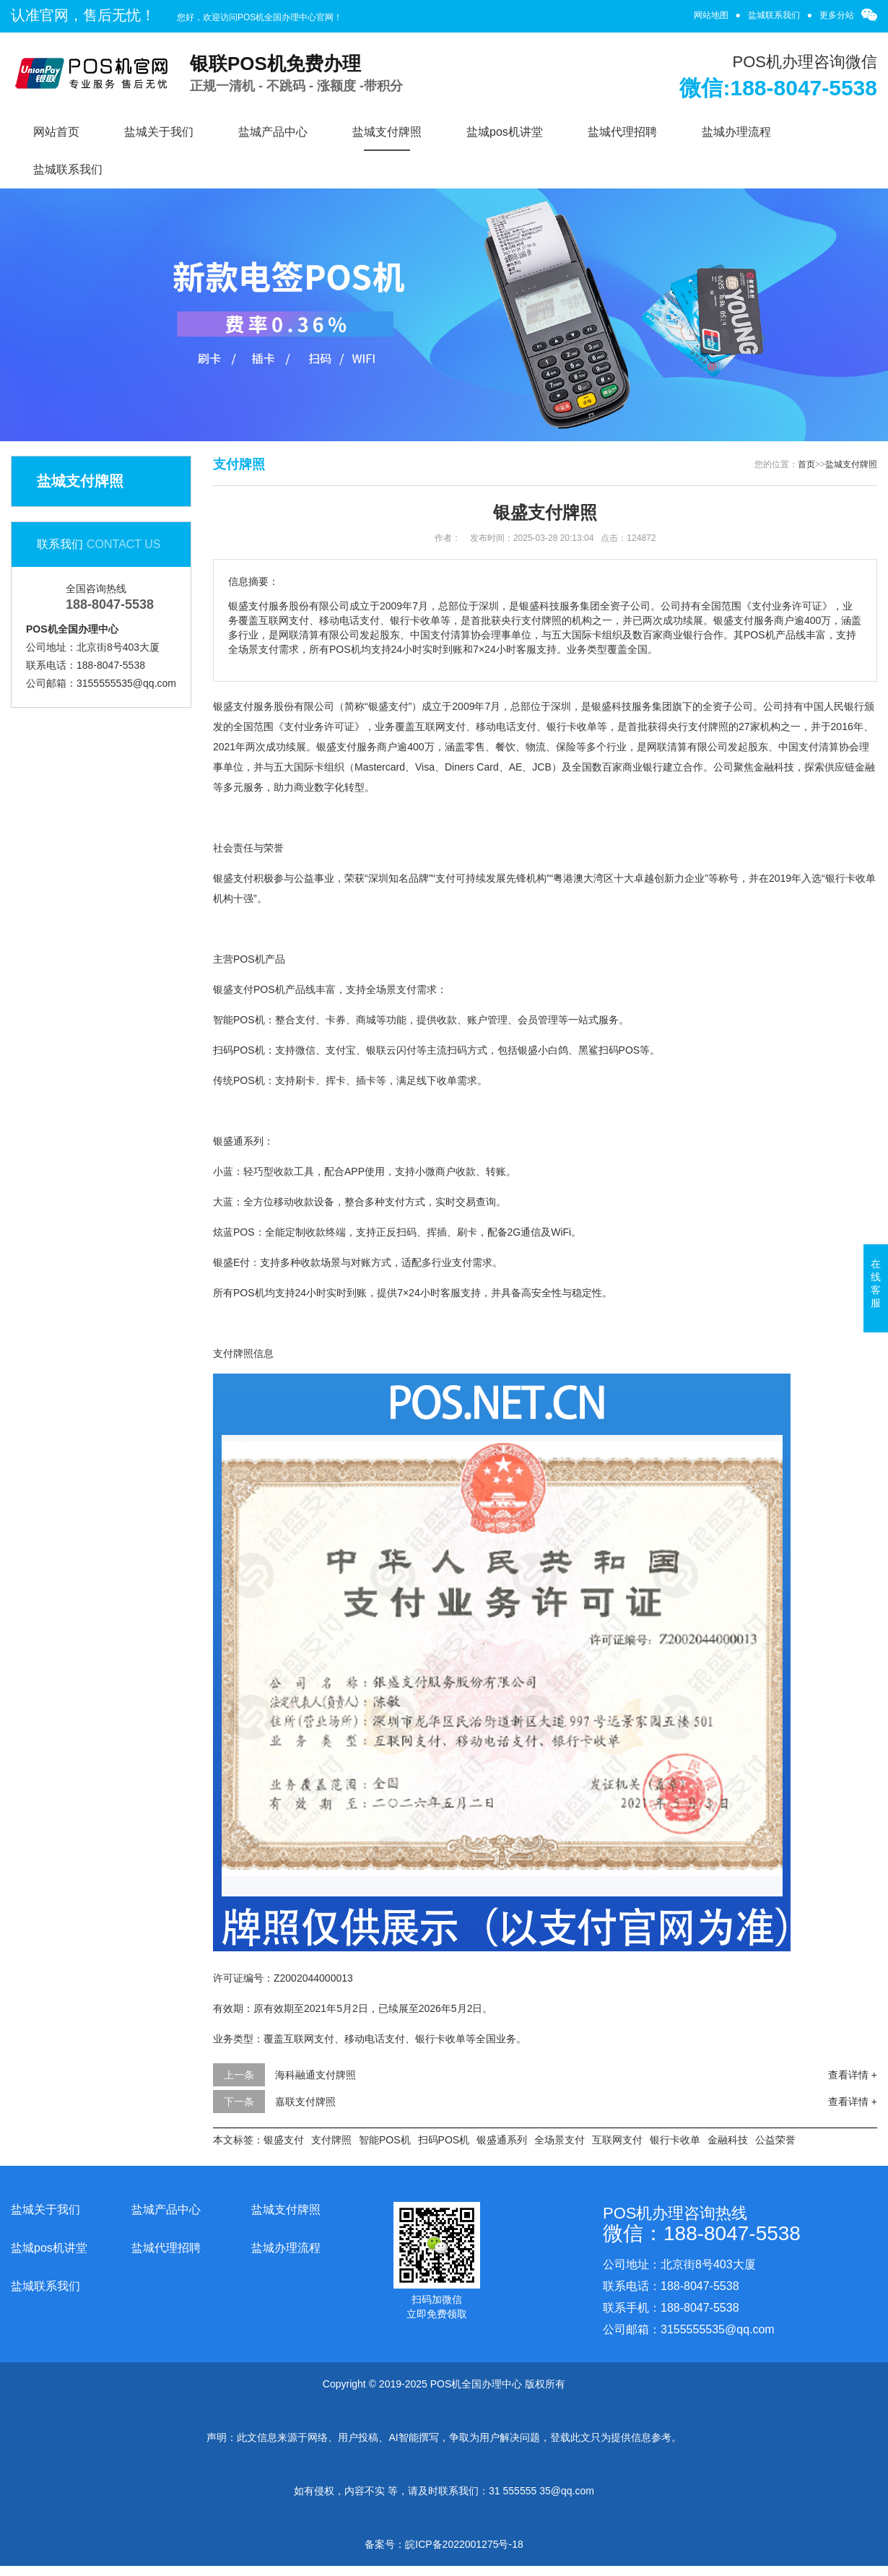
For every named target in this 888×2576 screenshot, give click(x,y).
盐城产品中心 (273, 132)
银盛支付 (284, 2140)
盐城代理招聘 (622, 132)
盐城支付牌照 (387, 132)
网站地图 (711, 15)
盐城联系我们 (774, 15)
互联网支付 (617, 2140)
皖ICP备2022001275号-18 (464, 2544)
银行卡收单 (675, 2140)
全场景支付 (559, 2140)
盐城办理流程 (736, 132)
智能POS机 (385, 2140)
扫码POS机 (444, 2140)
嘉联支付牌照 (305, 2101)
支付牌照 (331, 2140)
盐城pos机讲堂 (504, 132)
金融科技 (728, 2140)
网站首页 (56, 132)
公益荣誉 (775, 2140)
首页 (806, 464)
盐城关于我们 (158, 132)
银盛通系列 (501, 2140)
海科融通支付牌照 (315, 2075)
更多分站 (836, 15)
